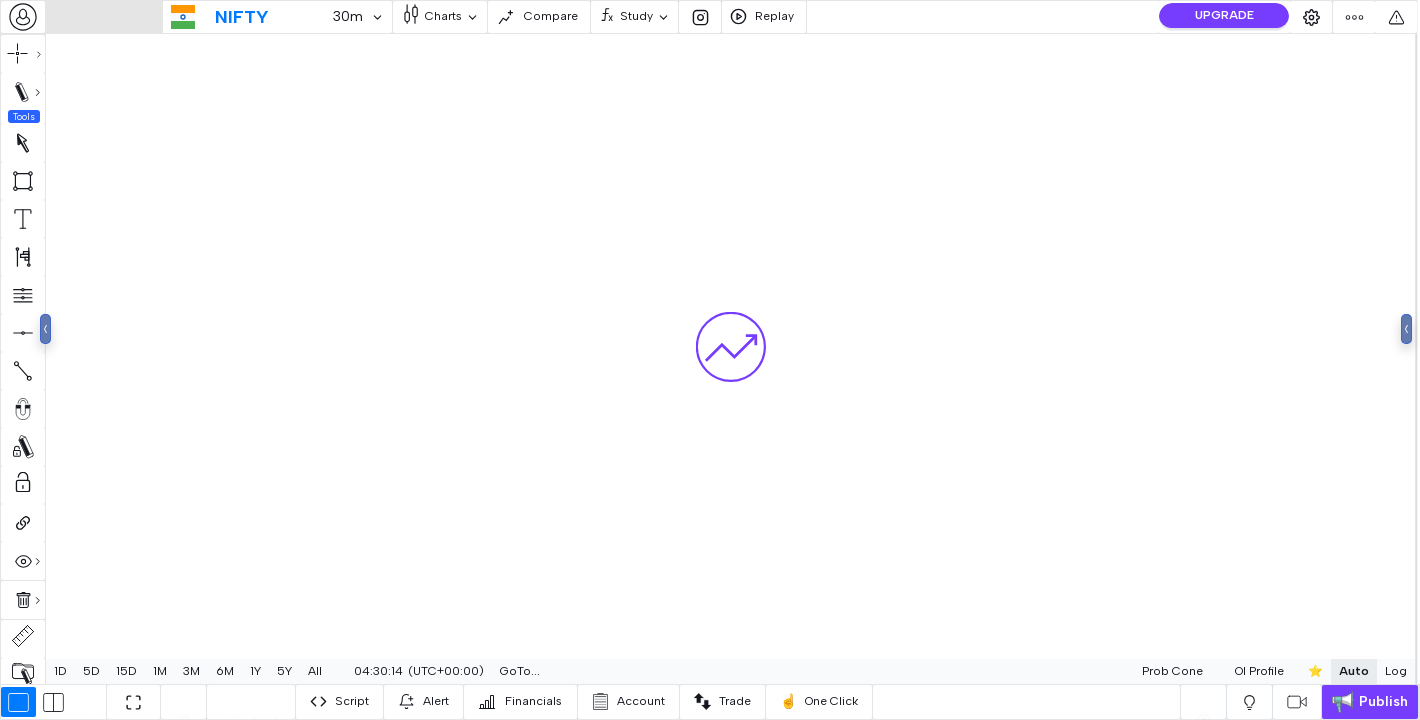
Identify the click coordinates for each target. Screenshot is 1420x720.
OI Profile (1211, 671)
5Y (284, 671)
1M (160, 671)
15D (126, 671)
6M (225, 671)
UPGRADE (1224, 15)
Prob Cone (1124, 671)
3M (191, 671)
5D (91, 671)
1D (60, 671)
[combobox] (23, 17)
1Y (255, 671)
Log (1348, 671)
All (315, 671)
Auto (1306, 671)
